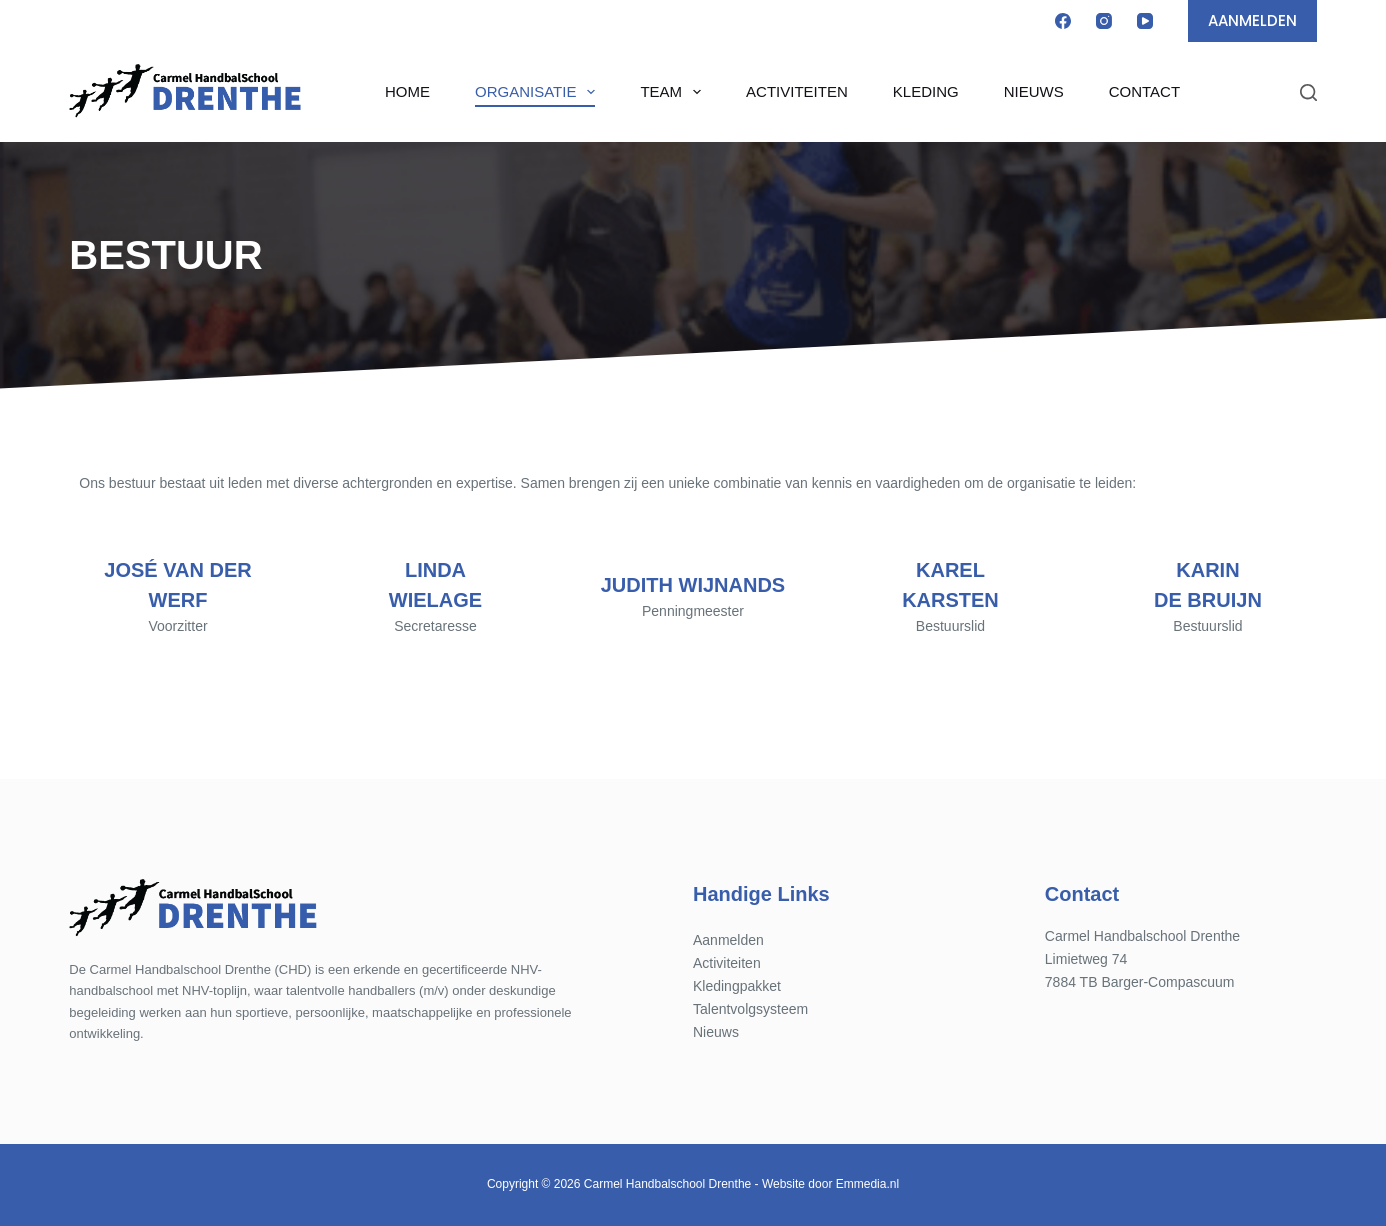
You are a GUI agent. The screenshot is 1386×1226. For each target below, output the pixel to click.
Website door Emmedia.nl (830, 1184)
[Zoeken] (1308, 92)
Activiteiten (797, 91)
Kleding (926, 91)
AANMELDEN (1252, 20)
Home (407, 91)
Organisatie (539, 92)
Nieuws (1034, 91)
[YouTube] (1145, 21)
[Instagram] (1104, 21)
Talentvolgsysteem (750, 1009)
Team (674, 92)
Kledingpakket (737, 986)
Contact (1144, 91)
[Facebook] (1063, 21)
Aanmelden (728, 940)
